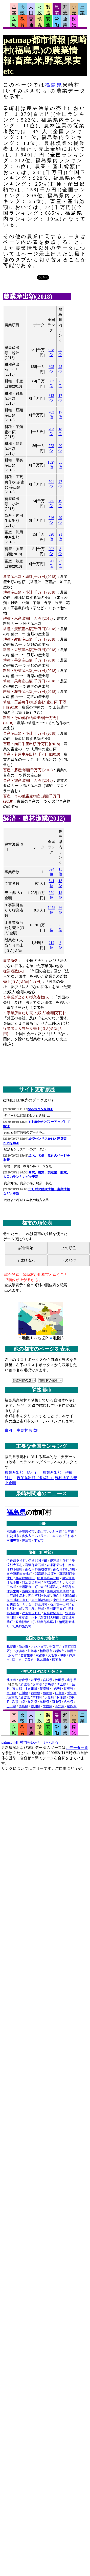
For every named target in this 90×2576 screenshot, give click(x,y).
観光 (74, 22)
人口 (31, 9)
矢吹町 (34, 1430)
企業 (65, 22)
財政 (39, 9)
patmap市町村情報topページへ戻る (30, 1742)
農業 (57, 9)
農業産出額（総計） (21, 1472)
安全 (48, 22)
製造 (48, 9)
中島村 (22, 1430)
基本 (14, 9)
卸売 (65, 9)
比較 (22, 9)
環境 (39, 22)
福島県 (53, 84)
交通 (31, 22)
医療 (14, 22)
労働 (57, 22)
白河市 (10, 1430)
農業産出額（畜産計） (35, 1478)
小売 (74, 9)
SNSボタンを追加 (40, 1109)
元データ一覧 (77, 1747)
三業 (82, 9)
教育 (22, 22)
